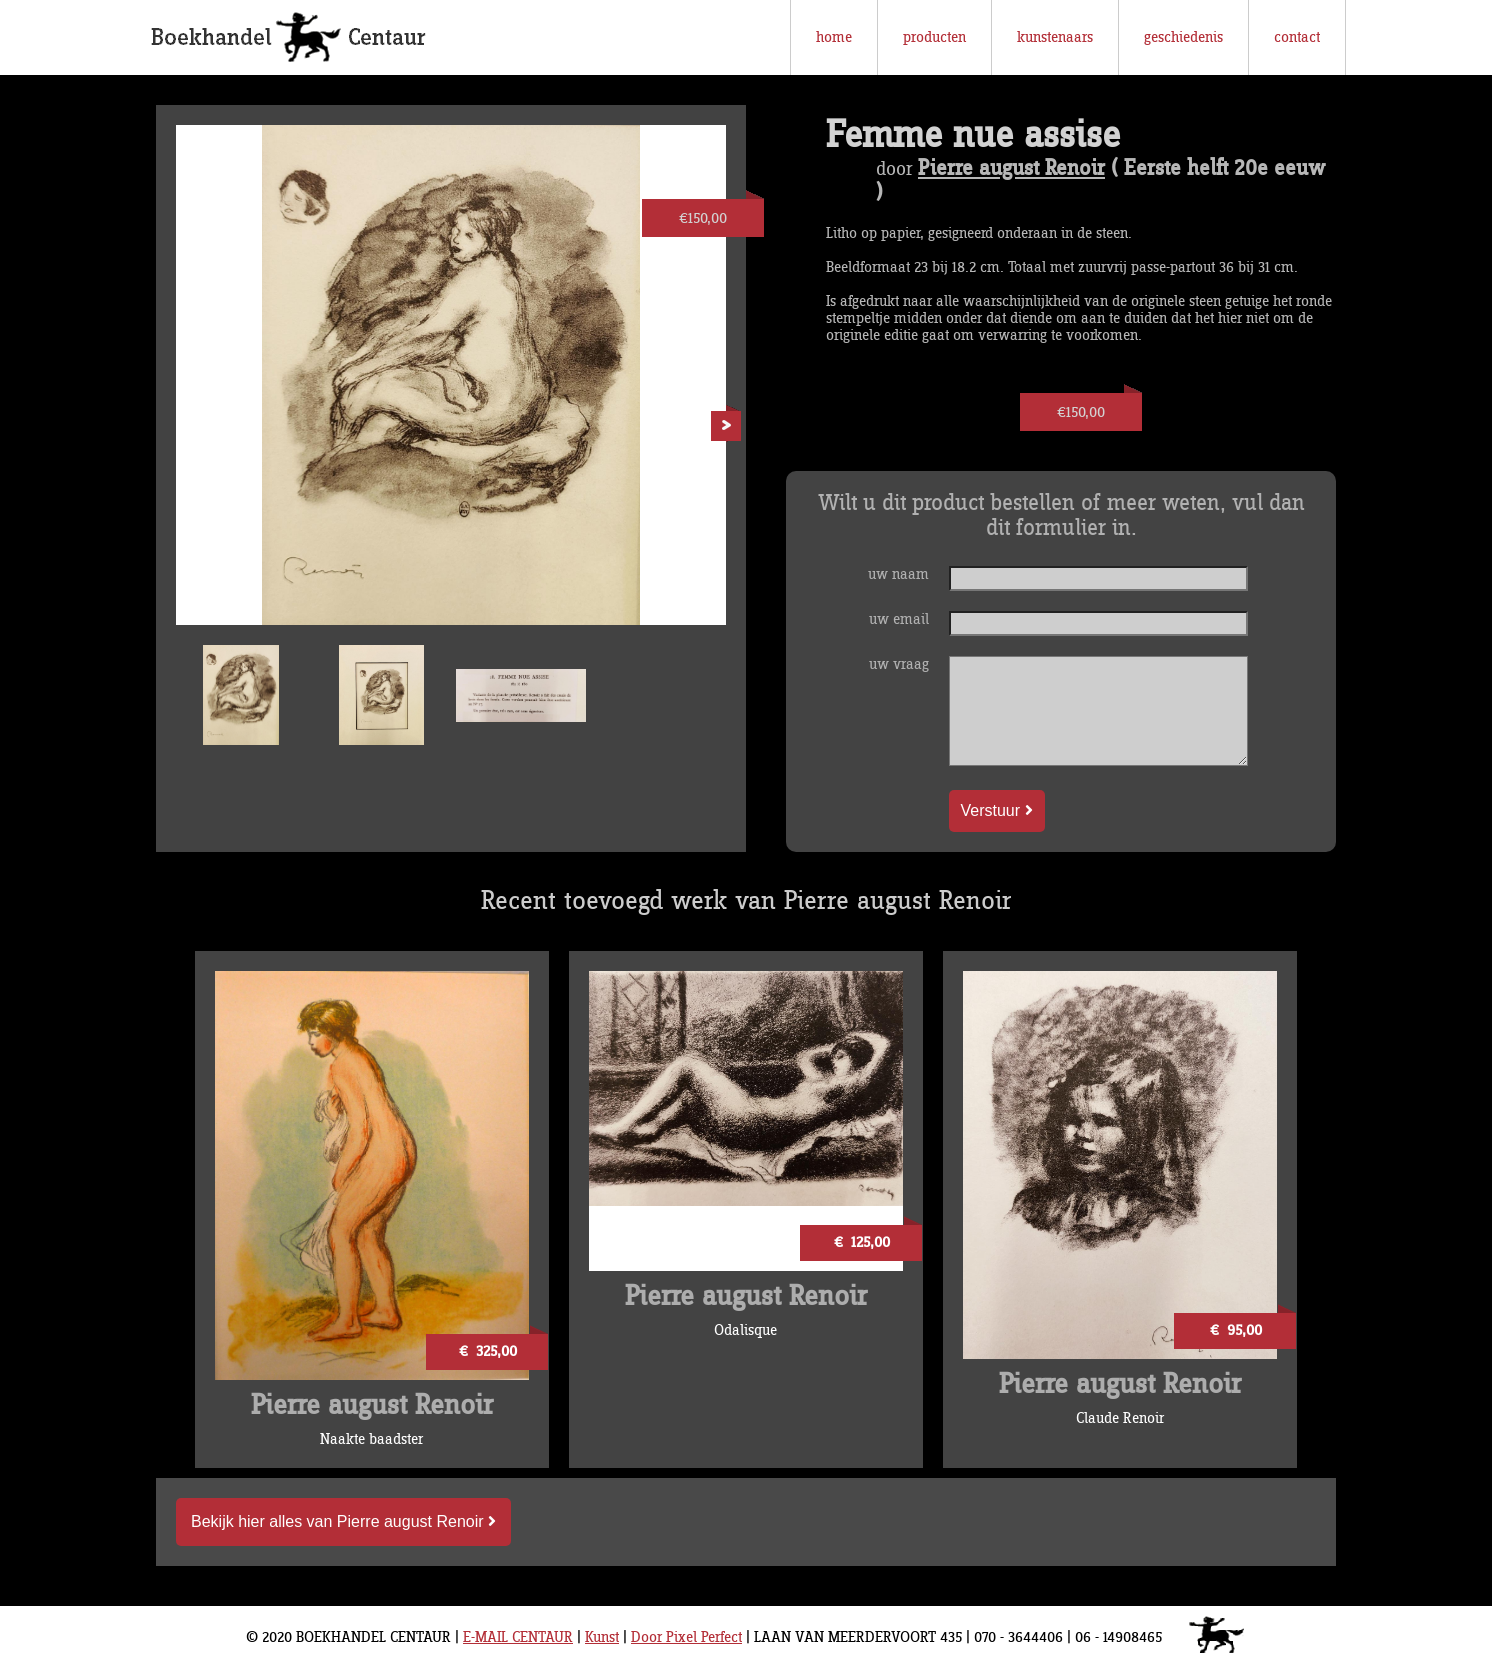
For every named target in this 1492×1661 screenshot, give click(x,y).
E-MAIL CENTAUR (518, 1637)
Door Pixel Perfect (686, 1637)
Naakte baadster (371, 1439)
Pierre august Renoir (1011, 169)
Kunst (602, 1637)
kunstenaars (1055, 37)
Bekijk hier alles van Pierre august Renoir (343, 1521)
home (834, 37)
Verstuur (997, 810)
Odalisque (745, 1330)
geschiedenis (1183, 37)
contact (1297, 37)
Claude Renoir (1120, 1418)
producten (934, 37)
